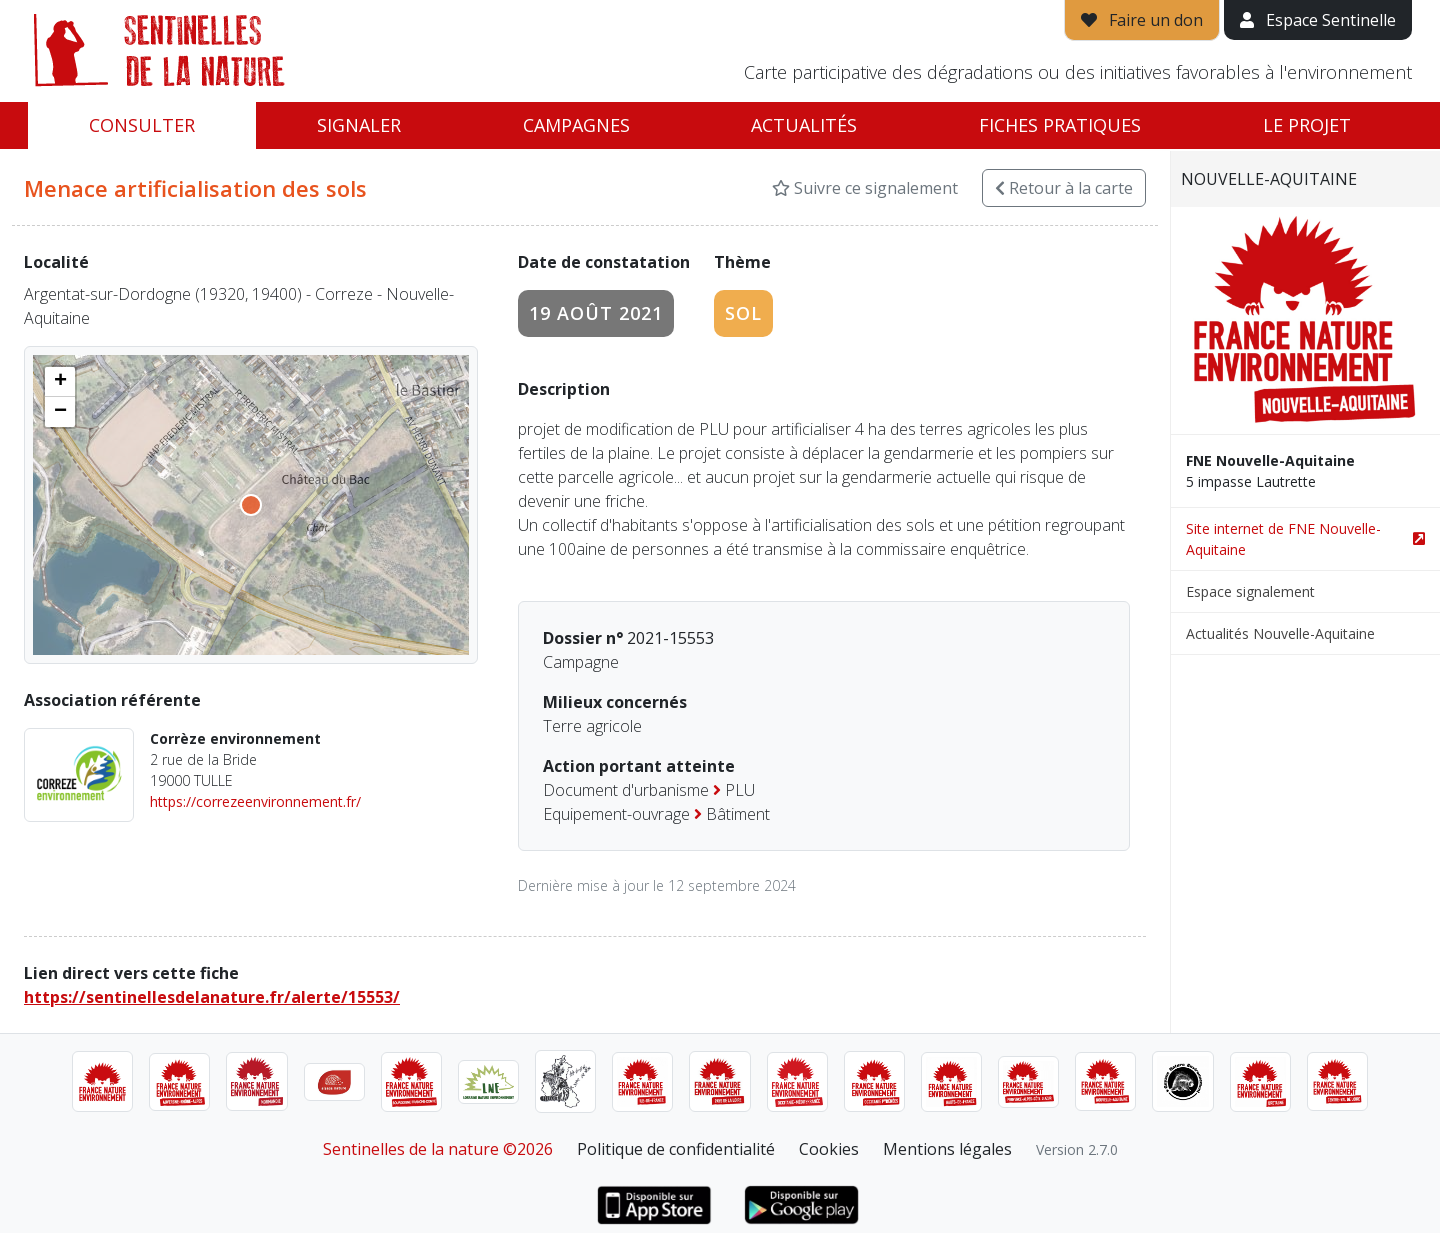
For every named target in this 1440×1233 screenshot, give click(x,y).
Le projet (1307, 125)
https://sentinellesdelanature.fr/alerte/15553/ (212, 997)
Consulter (142, 125)
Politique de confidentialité (676, 1149)
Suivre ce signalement (865, 188)
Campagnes (576, 125)
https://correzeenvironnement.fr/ (255, 801)
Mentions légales (947, 1149)
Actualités (804, 125)
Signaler (359, 125)
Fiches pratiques (1060, 125)
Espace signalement (1250, 591)
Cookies (829, 1149)
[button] (60, 382)
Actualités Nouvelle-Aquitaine (1280, 633)
